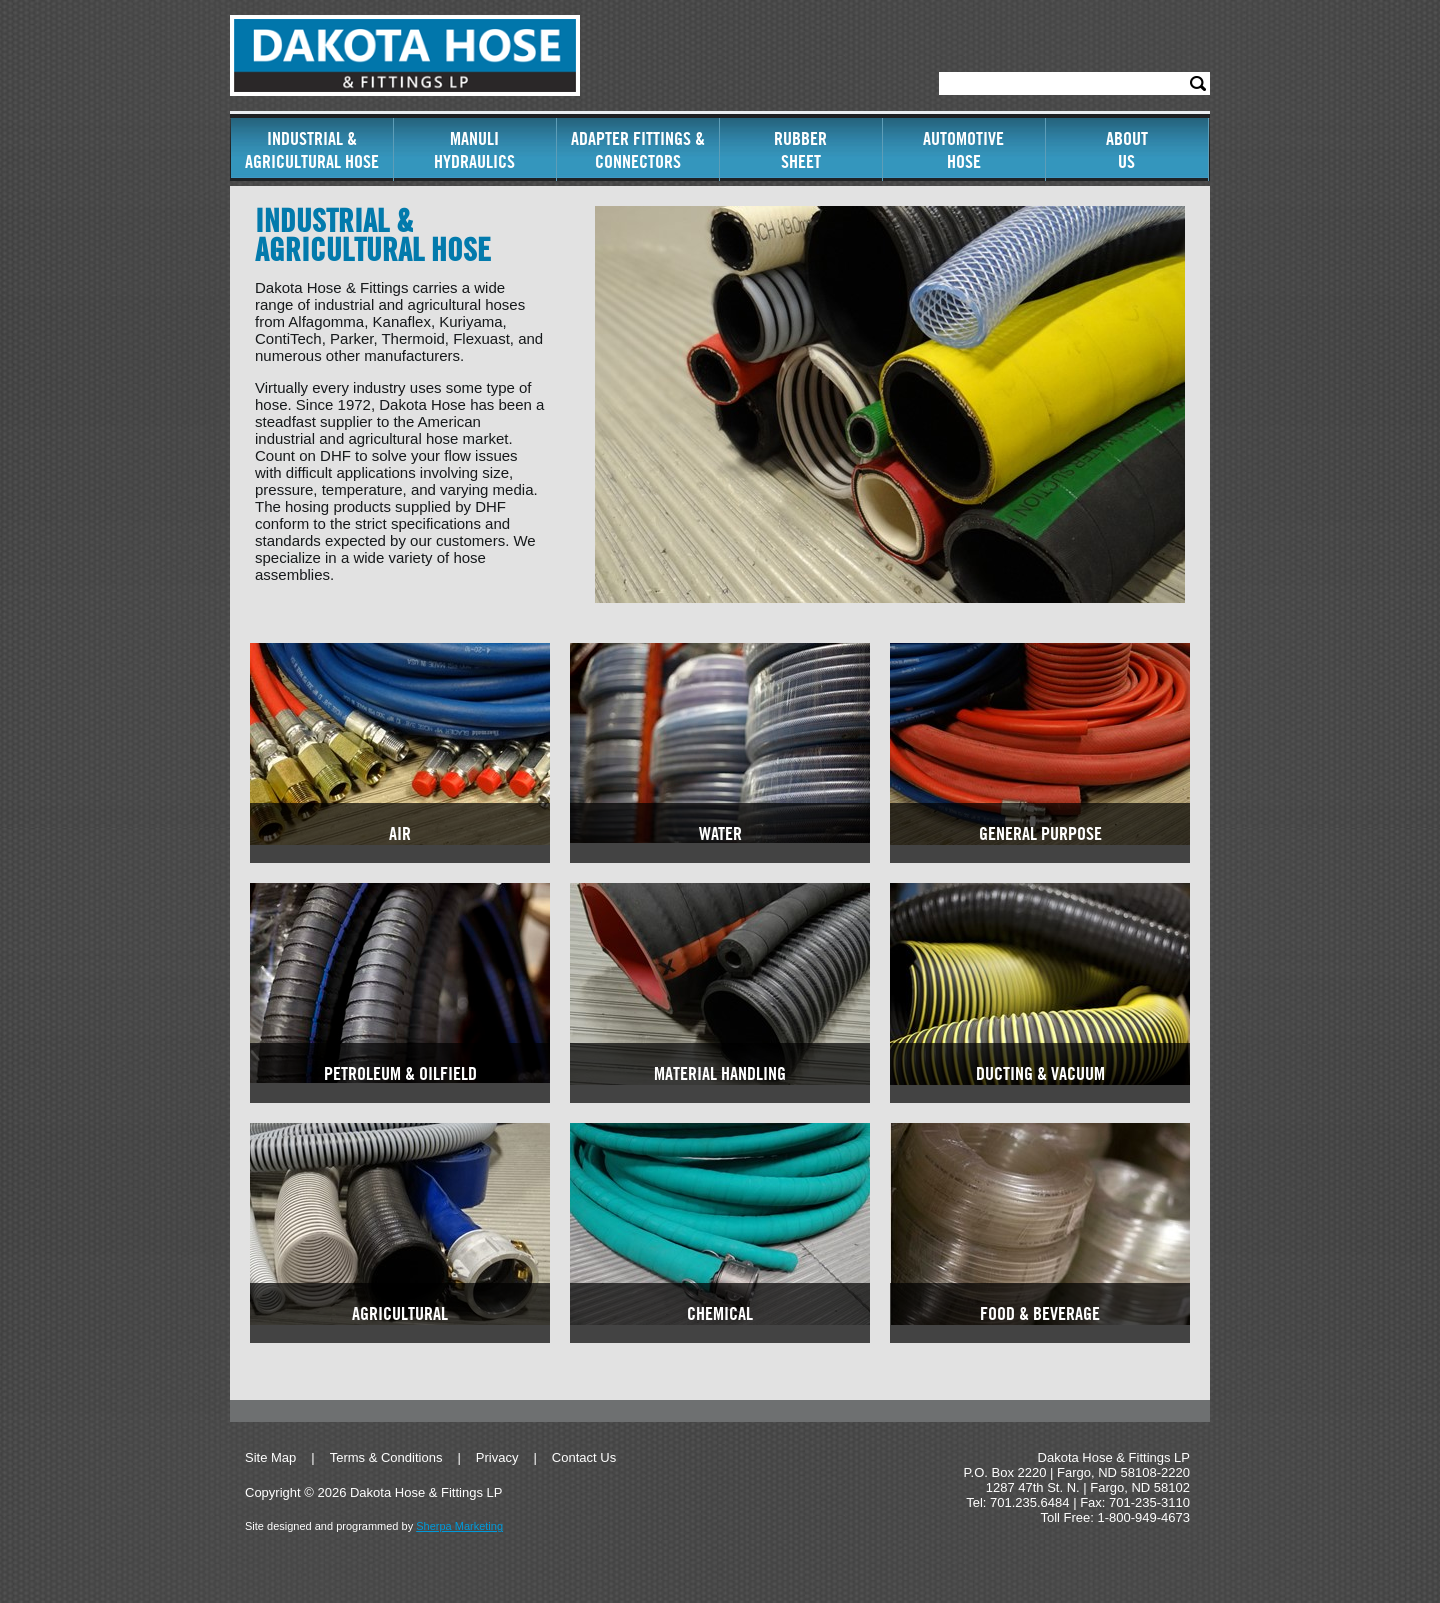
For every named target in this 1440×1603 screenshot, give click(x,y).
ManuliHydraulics (474, 150)
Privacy (497, 1457)
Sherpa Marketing (459, 1526)
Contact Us (584, 1457)
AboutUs (1127, 150)
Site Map (270, 1457)
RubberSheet (800, 150)
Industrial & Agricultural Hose (312, 150)
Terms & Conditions (386, 1457)
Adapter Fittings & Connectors (638, 150)
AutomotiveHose (963, 150)
